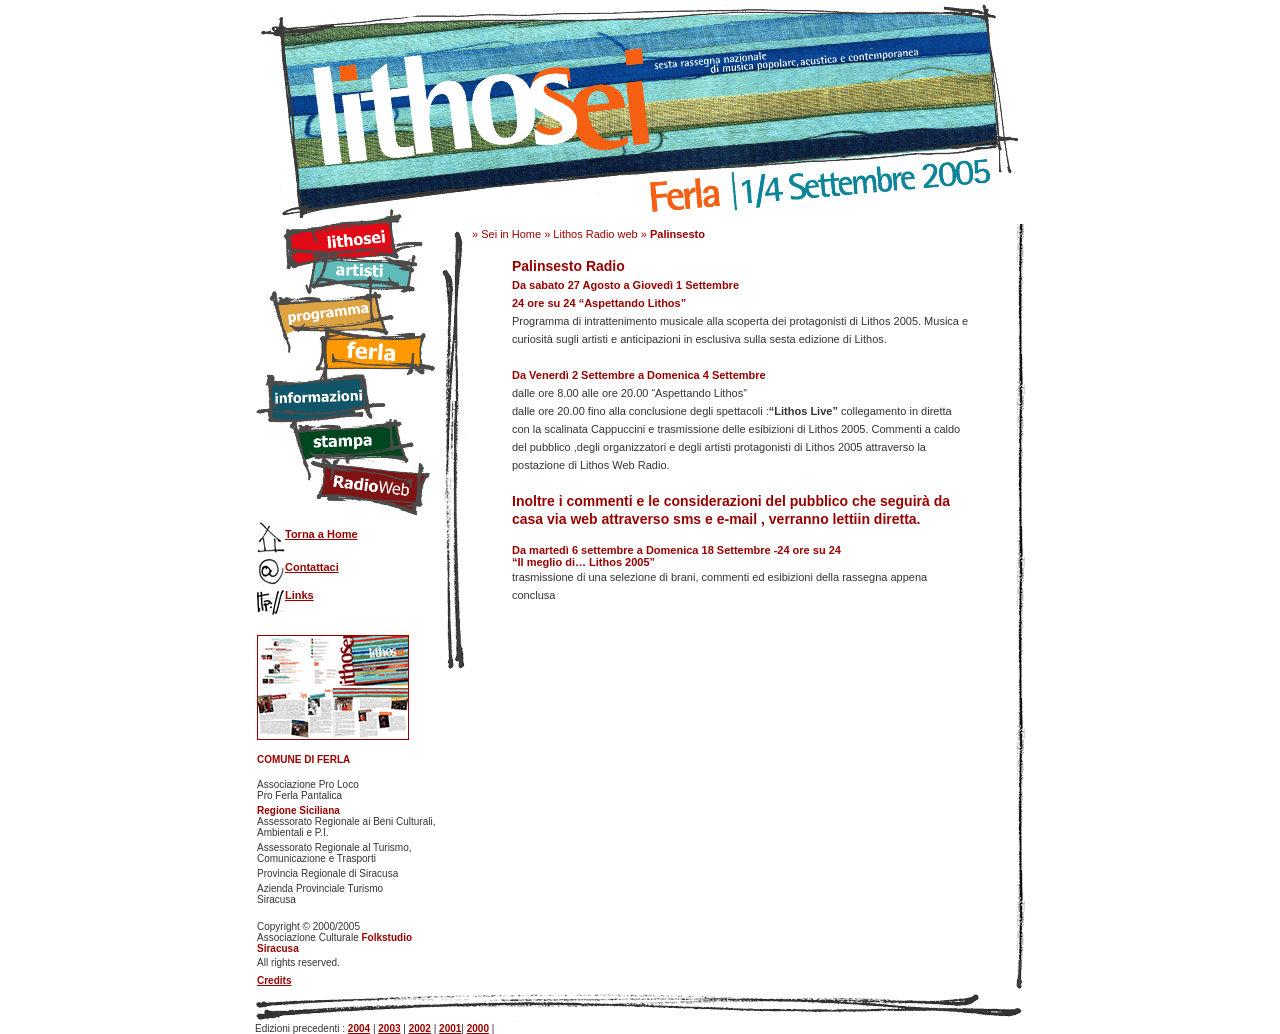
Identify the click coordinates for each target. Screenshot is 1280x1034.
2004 (359, 1028)
